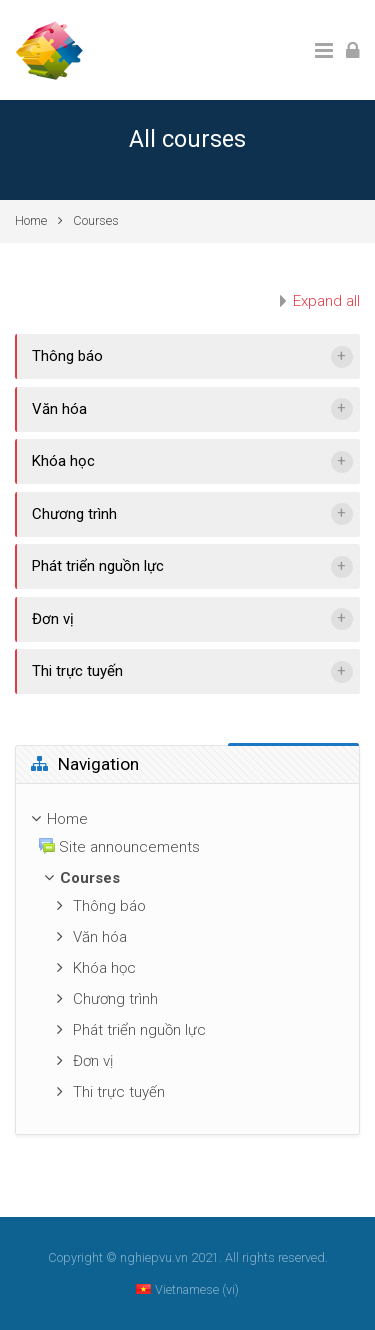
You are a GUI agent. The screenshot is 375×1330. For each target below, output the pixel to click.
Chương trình (74, 514)
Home (31, 220)
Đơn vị (53, 619)
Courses (96, 220)
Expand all (326, 301)
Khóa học (63, 461)
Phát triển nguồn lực (98, 566)
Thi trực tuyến (77, 671)
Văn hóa (59, 409)
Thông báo (67, 356)
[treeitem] (187, 819)
